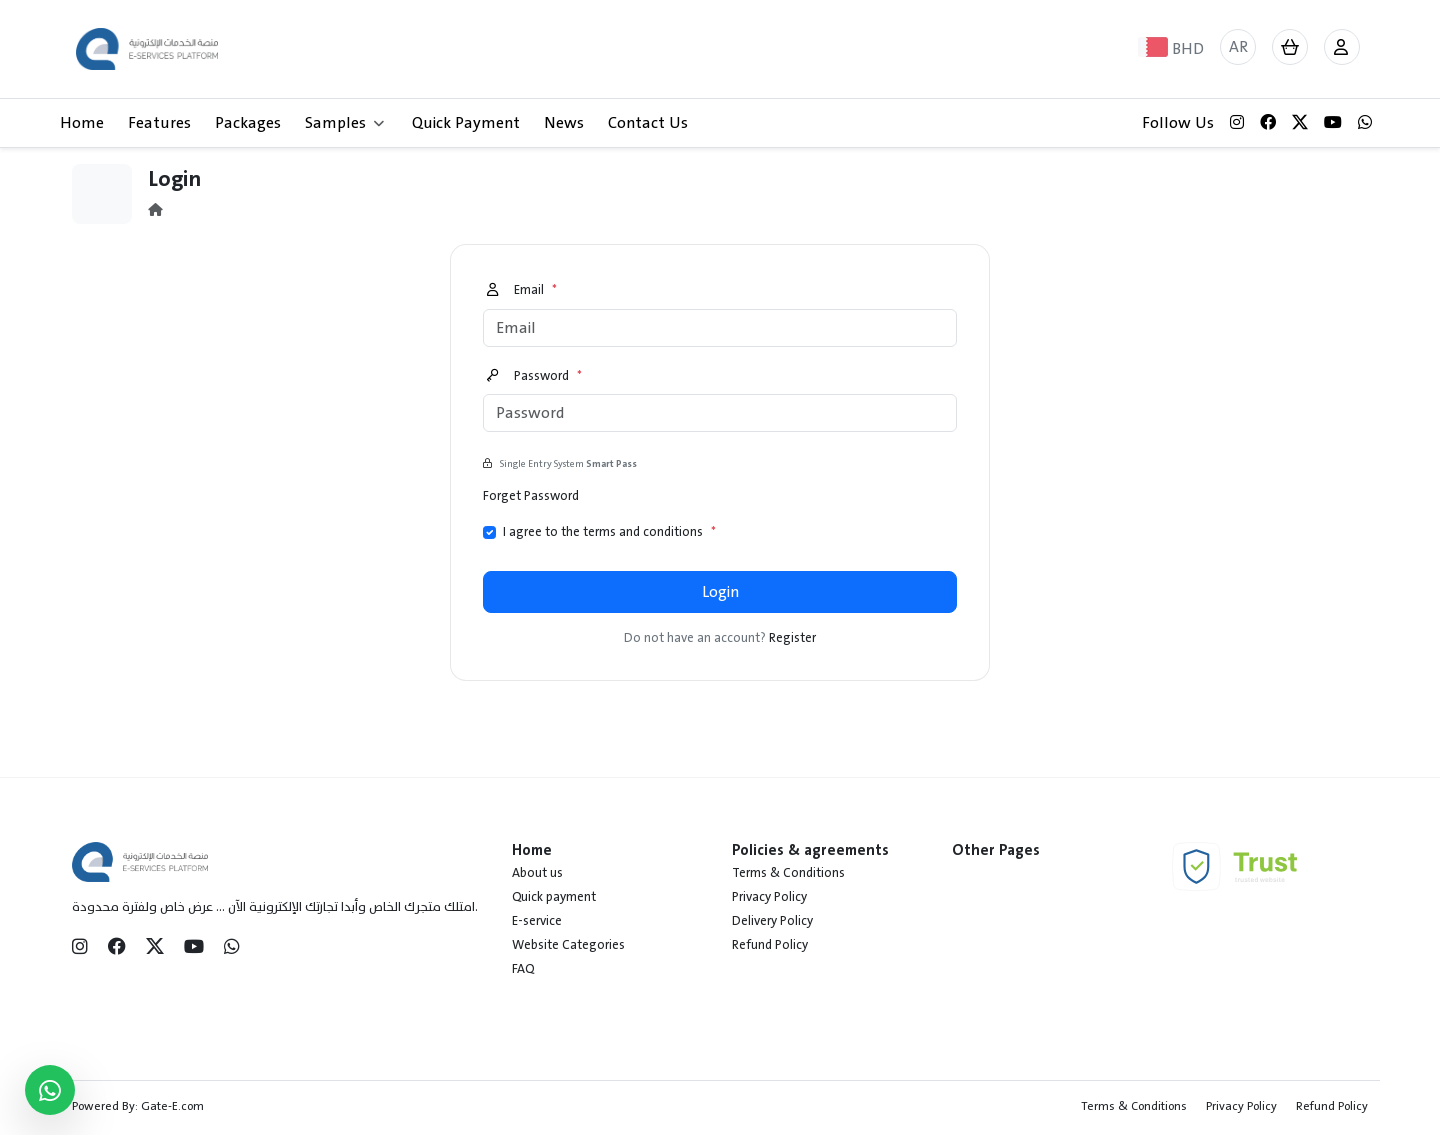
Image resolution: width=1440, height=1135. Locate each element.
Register (792, 638)
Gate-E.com (172, 1106)
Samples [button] (344, 123)
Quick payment (554, 897)
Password (534, 377)
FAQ (523, 969)
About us (537, 873)
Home (82, 123)
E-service (537, 921)
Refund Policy (770, 945)
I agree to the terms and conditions (609, 533)
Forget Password (531, 496)
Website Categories (568, 945)
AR (1238, 47)
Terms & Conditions (788, 873)
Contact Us (648, 123)
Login (720, 592)
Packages (248, 123)
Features (159, 123)
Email (522, 291)
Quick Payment (466, 123)
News (564, 123)
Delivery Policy (772, 921)
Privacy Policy (769, 897)
